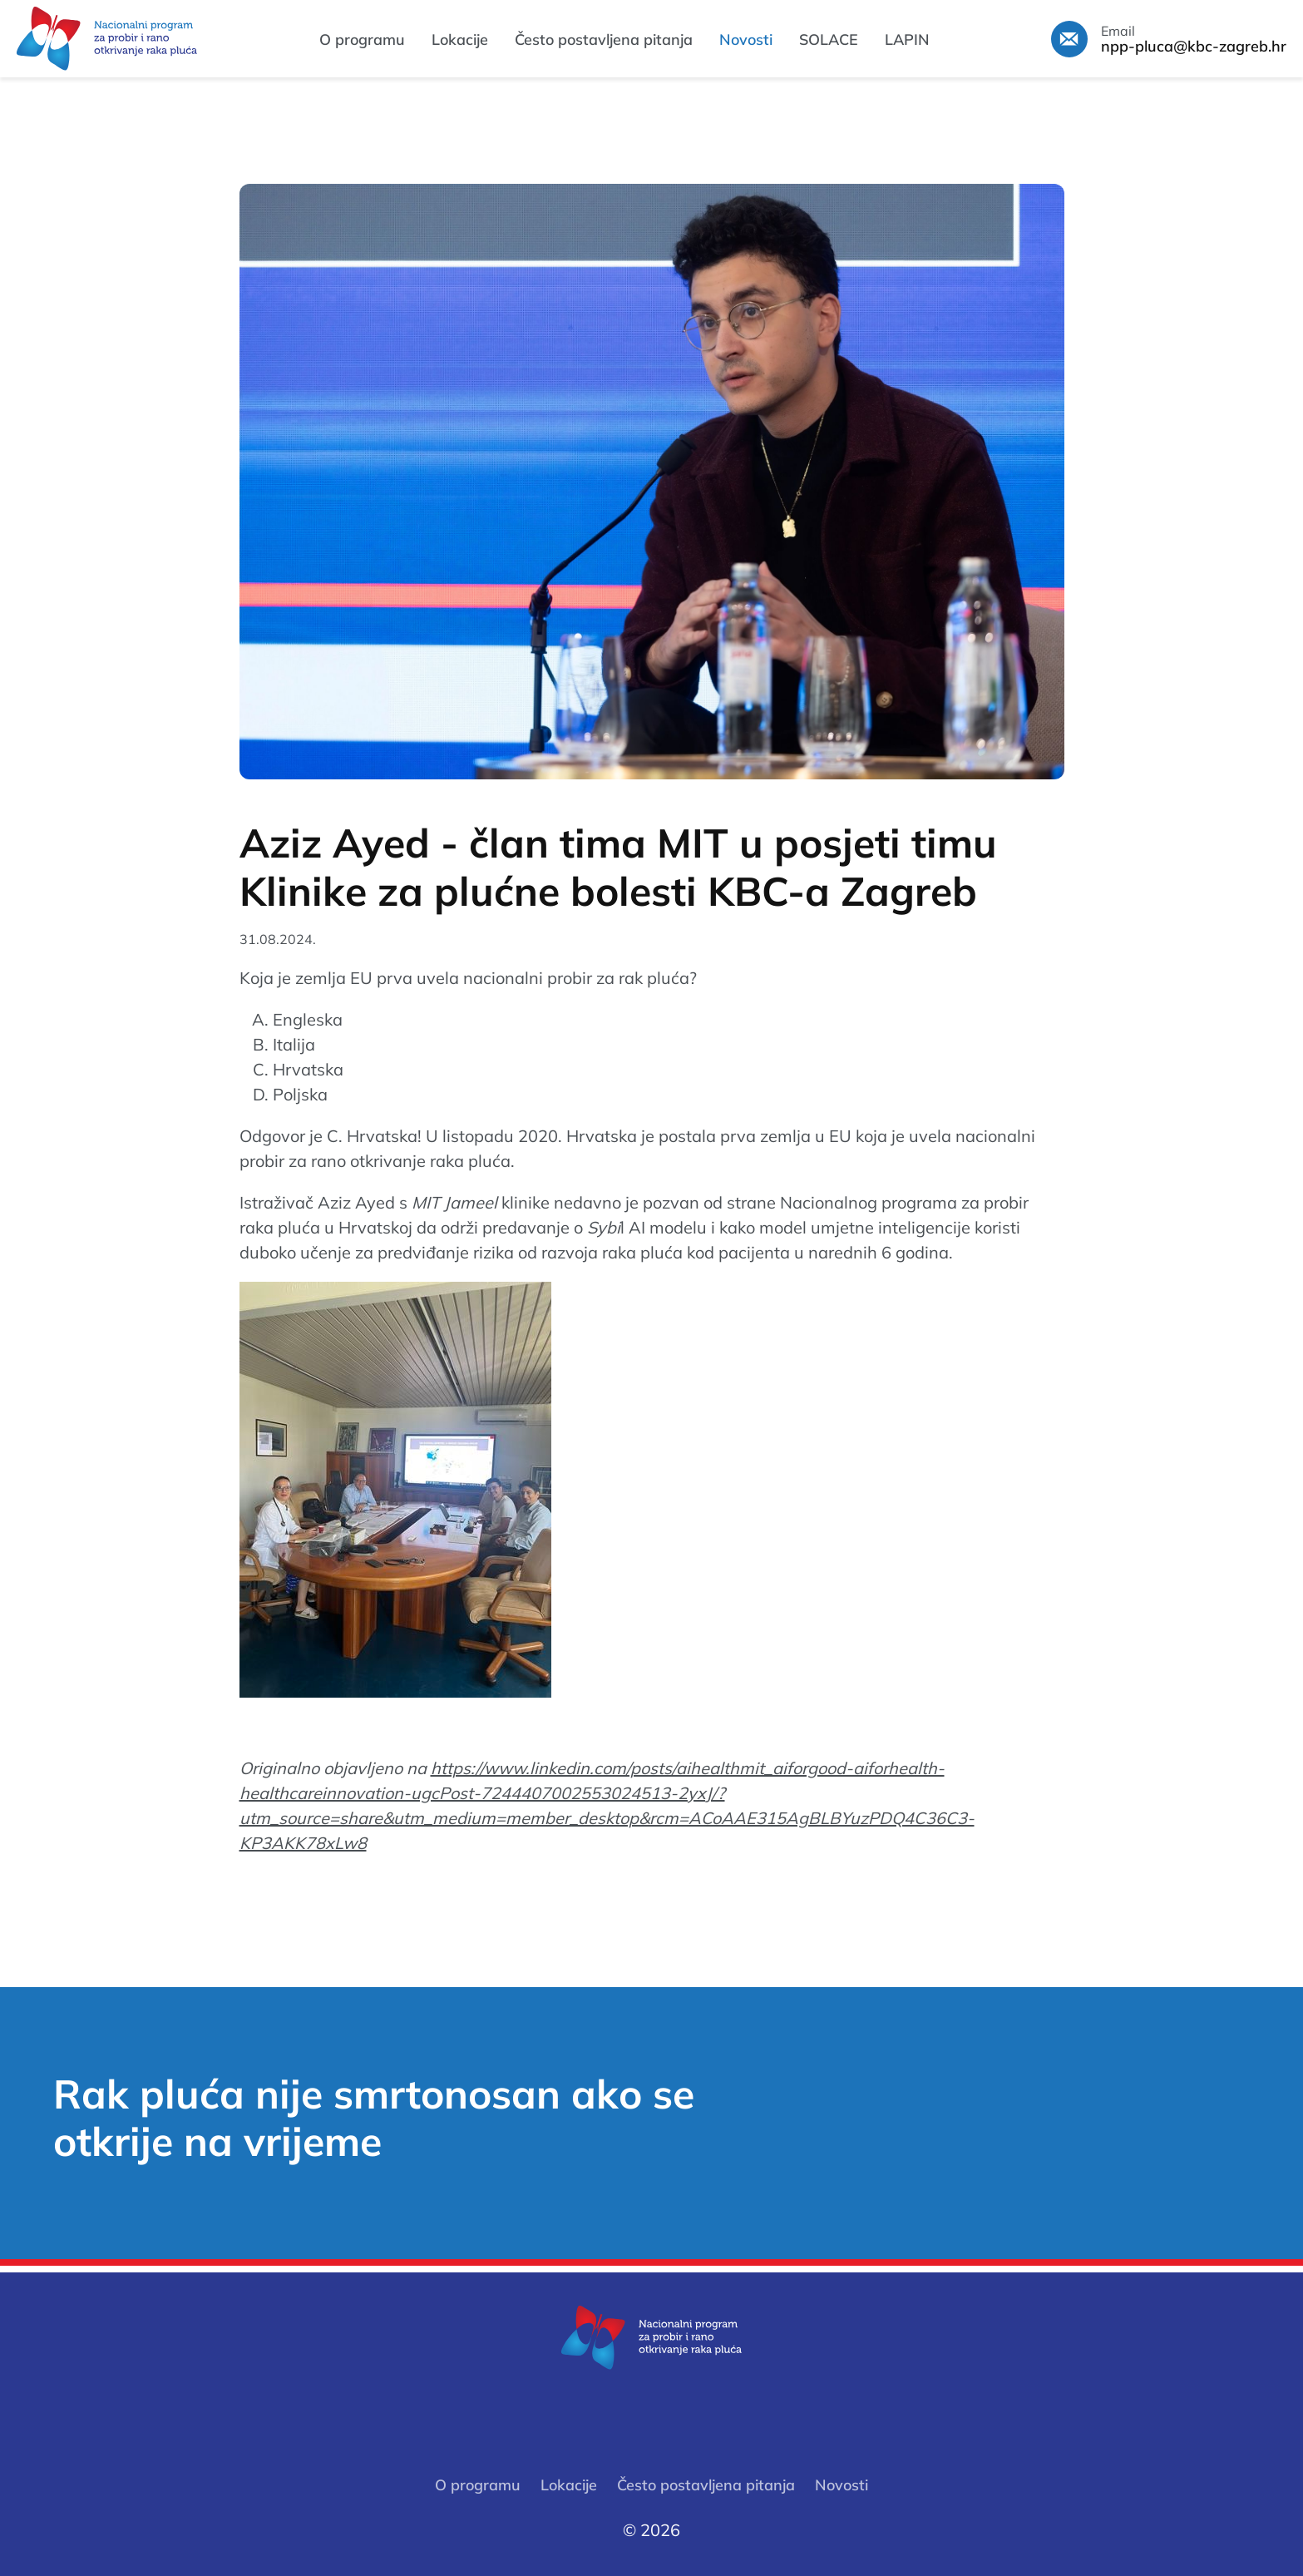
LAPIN (907, 39)
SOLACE (828, 39)
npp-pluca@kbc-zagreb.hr (1193, 46)
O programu (362, 39)
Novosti (745, 39)
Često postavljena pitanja (604, 39)
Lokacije (460, 39)
